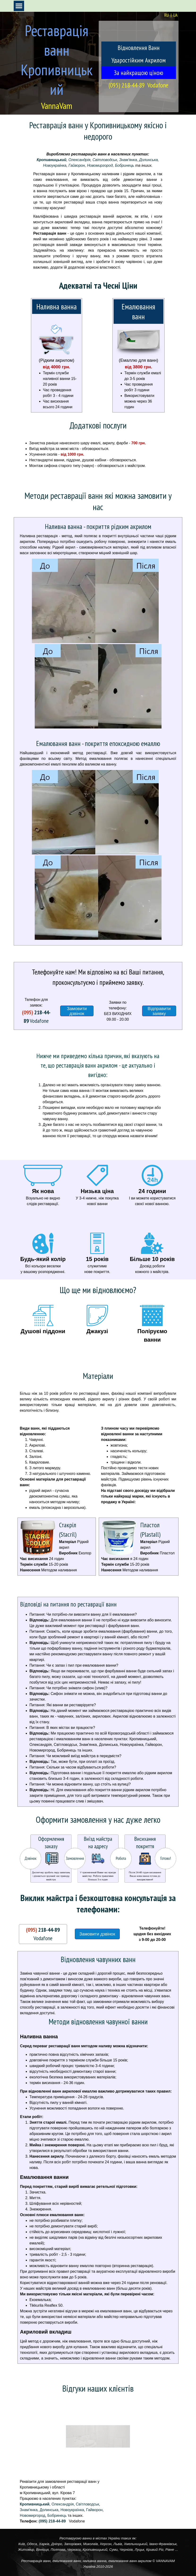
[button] (127, 86)
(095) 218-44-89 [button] (52, 2521)
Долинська (148, 160)
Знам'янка (128, 160)
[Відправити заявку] (159, 1011)
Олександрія (79, 160)
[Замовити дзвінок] (77, 1011)
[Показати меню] (19, 6)
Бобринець (124, 165)
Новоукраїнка (54, 165)
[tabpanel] (97, 15)
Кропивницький (51, 160)
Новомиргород (100, 165)
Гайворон (76, 165)
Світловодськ (105, 160)
